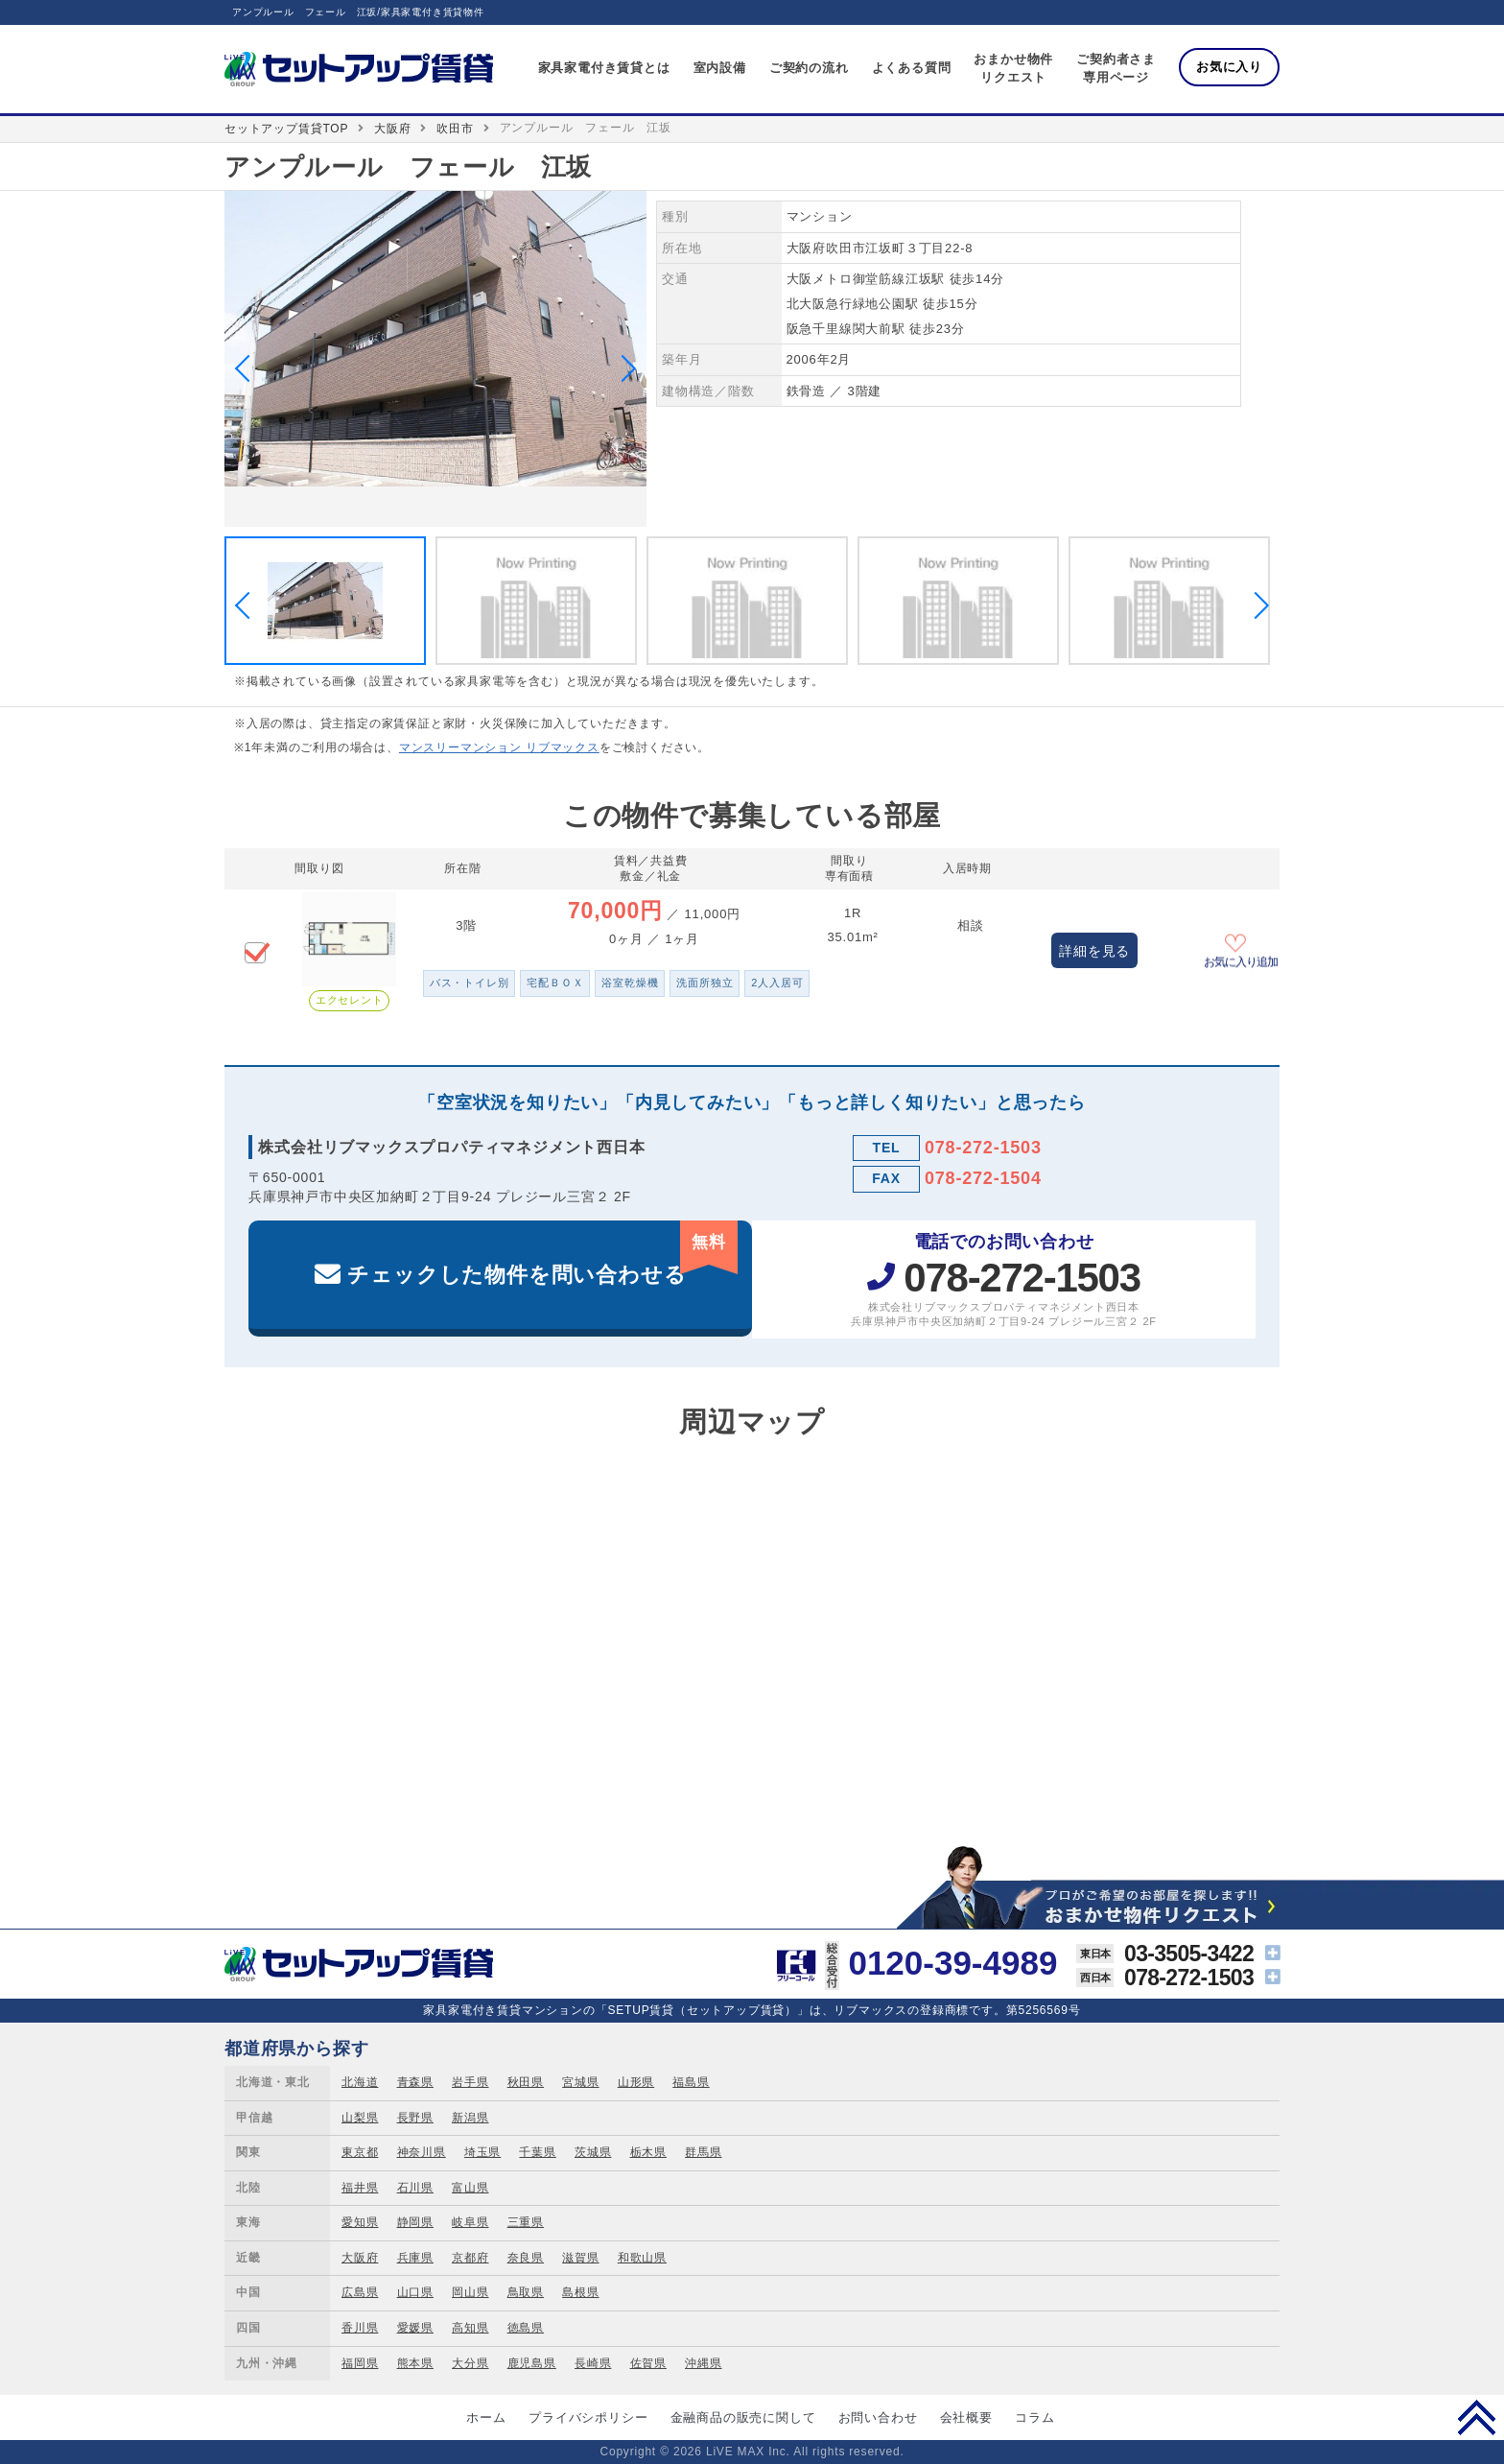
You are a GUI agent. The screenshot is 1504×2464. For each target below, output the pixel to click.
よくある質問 (912, 67)
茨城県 (593, 2152)
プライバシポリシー (588, 2417)
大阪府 (392, 128)
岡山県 (470, 2292)
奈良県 (525, 2257)
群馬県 (703, 2152)
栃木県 (648, 2152)
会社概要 (966, 2417)
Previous (248, 368)
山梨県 (359, 2117)
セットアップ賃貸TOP (286, 128)
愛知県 (359, 2222)
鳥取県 (525, 2292)
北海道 (359, 2082)
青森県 (415, 2082)
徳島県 (525, 2327)
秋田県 (525, 2082)
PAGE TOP (1476, 2417)
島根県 (580, 2292)
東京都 (359, 2152)
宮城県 (580, 2082)
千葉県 (537, 2152)
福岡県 (359, 2363)
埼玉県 (482, 2152)
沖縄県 (703, 2363)
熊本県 (415, 2363)
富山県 (470, 2187)
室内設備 (719, 67)
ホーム (485, 2417)
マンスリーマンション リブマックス (499, 747)
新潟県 (470, 2117)
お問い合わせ (878, 2417)
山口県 (415, 2292)
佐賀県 (648, 2363)
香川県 (359, 2327)
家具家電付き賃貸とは (604, 67)
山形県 (636, 2082)
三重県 (525, 2222)
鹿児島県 (531, 2363)
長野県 (415, 2117)
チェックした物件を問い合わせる (542, 1253)
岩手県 (470, 2082)
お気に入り (1229, 66)
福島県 (690, 2082)
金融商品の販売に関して (743, 2417)
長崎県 (593, 2363)
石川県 (415, 2187)
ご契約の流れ (809, 67)
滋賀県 (580, 2257)
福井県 (359, 2187)
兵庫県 (415, 2257)
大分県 (470, 2363)
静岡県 (415, 2222)
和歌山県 (642, 2257)
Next (622, 368)
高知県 (470, 2327)
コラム (1034, 2417)
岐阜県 (470, 2222)
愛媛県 (415, 2327)
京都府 (470, 2257)
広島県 (359, 2292)
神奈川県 (421, 2152)
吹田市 (454, 128)
